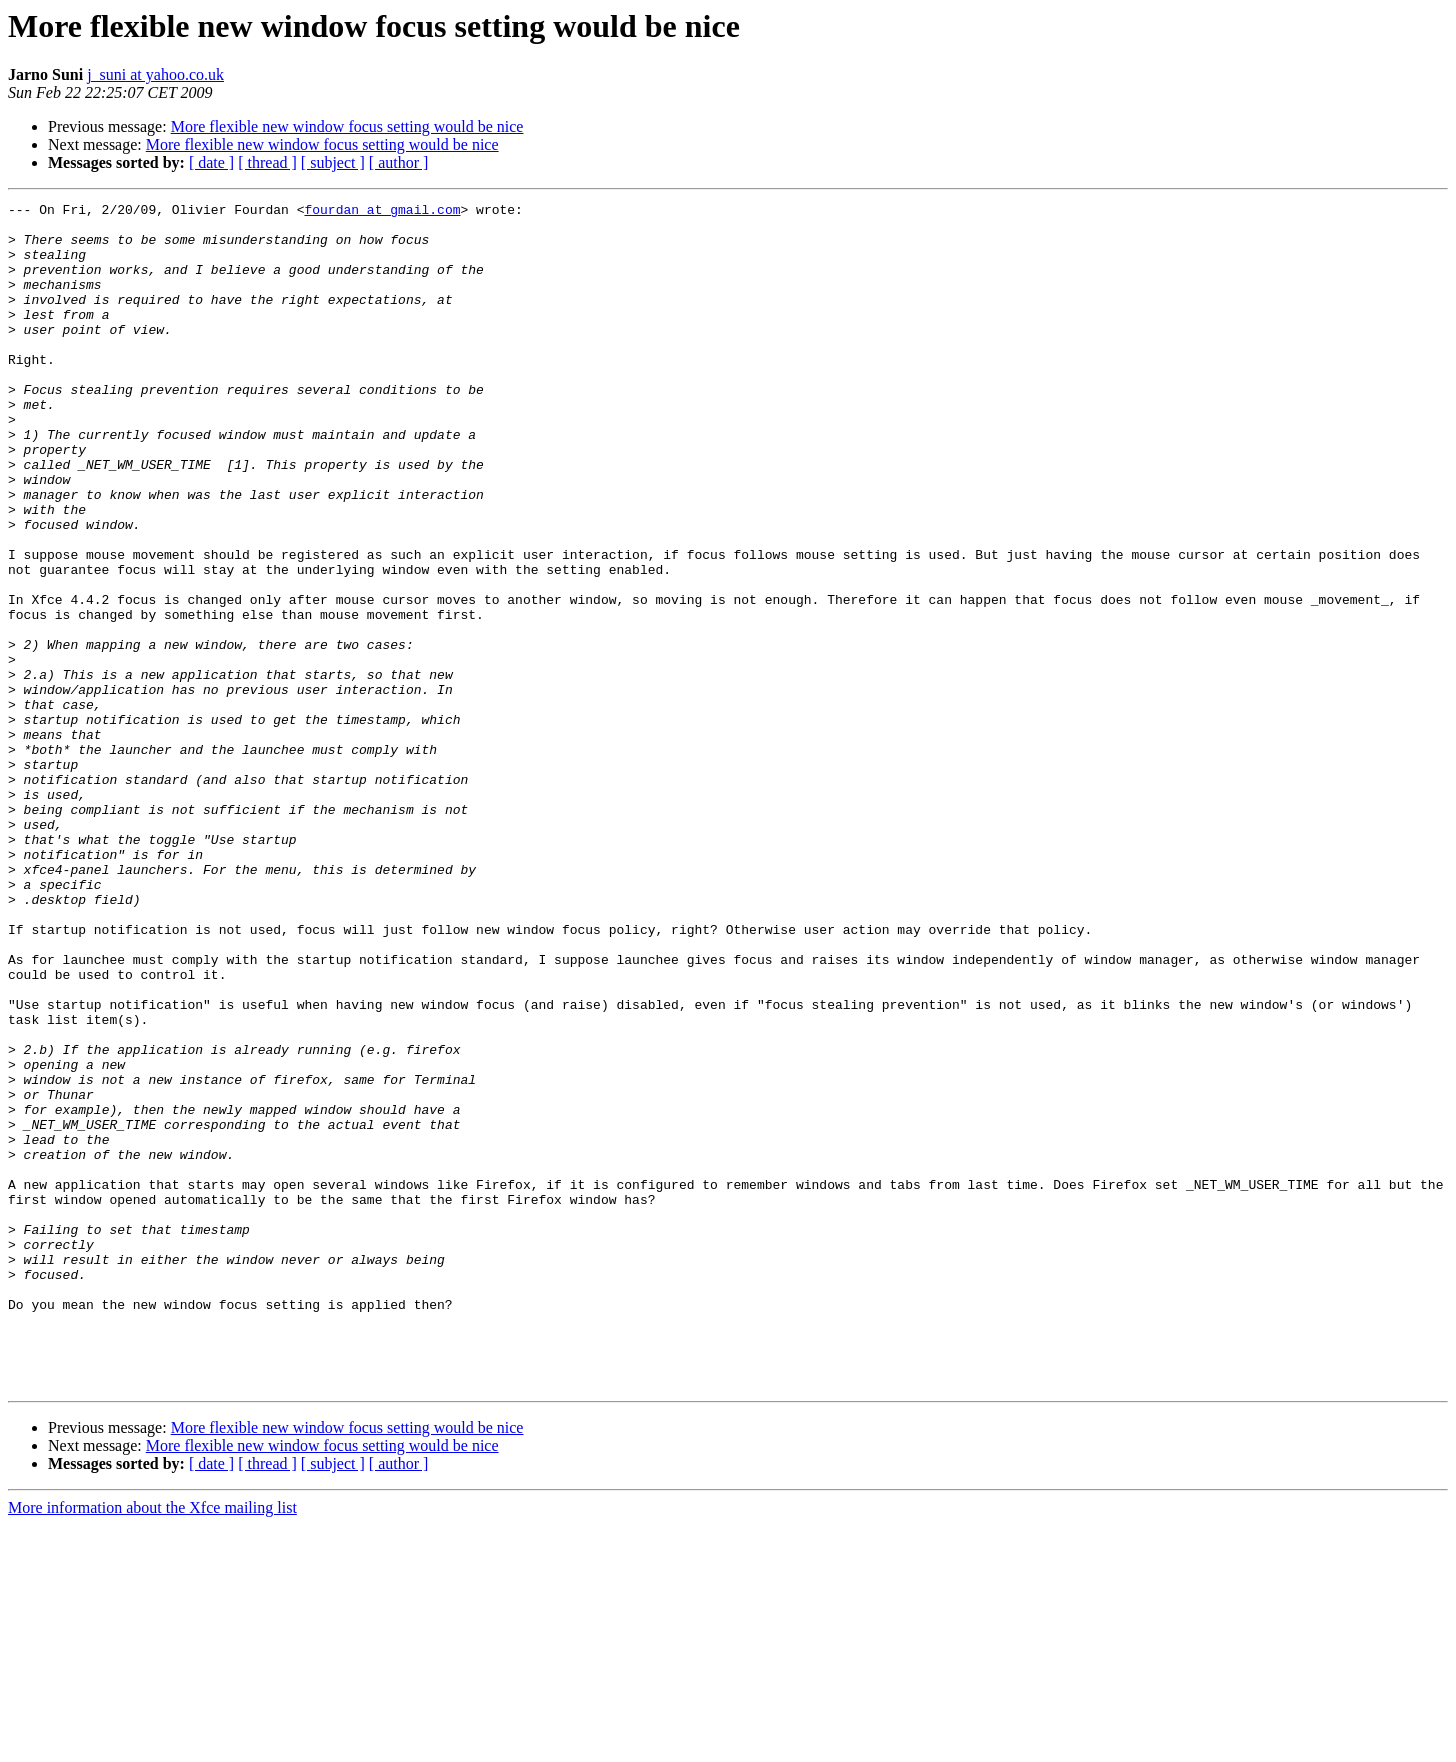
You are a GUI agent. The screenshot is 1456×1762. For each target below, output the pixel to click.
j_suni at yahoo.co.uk (155, 74)
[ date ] (211, 162)
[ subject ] (333, 162)
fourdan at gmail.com (382, 212)
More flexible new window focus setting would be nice (347, 126)
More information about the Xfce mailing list (152, 1744)
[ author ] (399, 162)
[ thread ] (267, 162)
